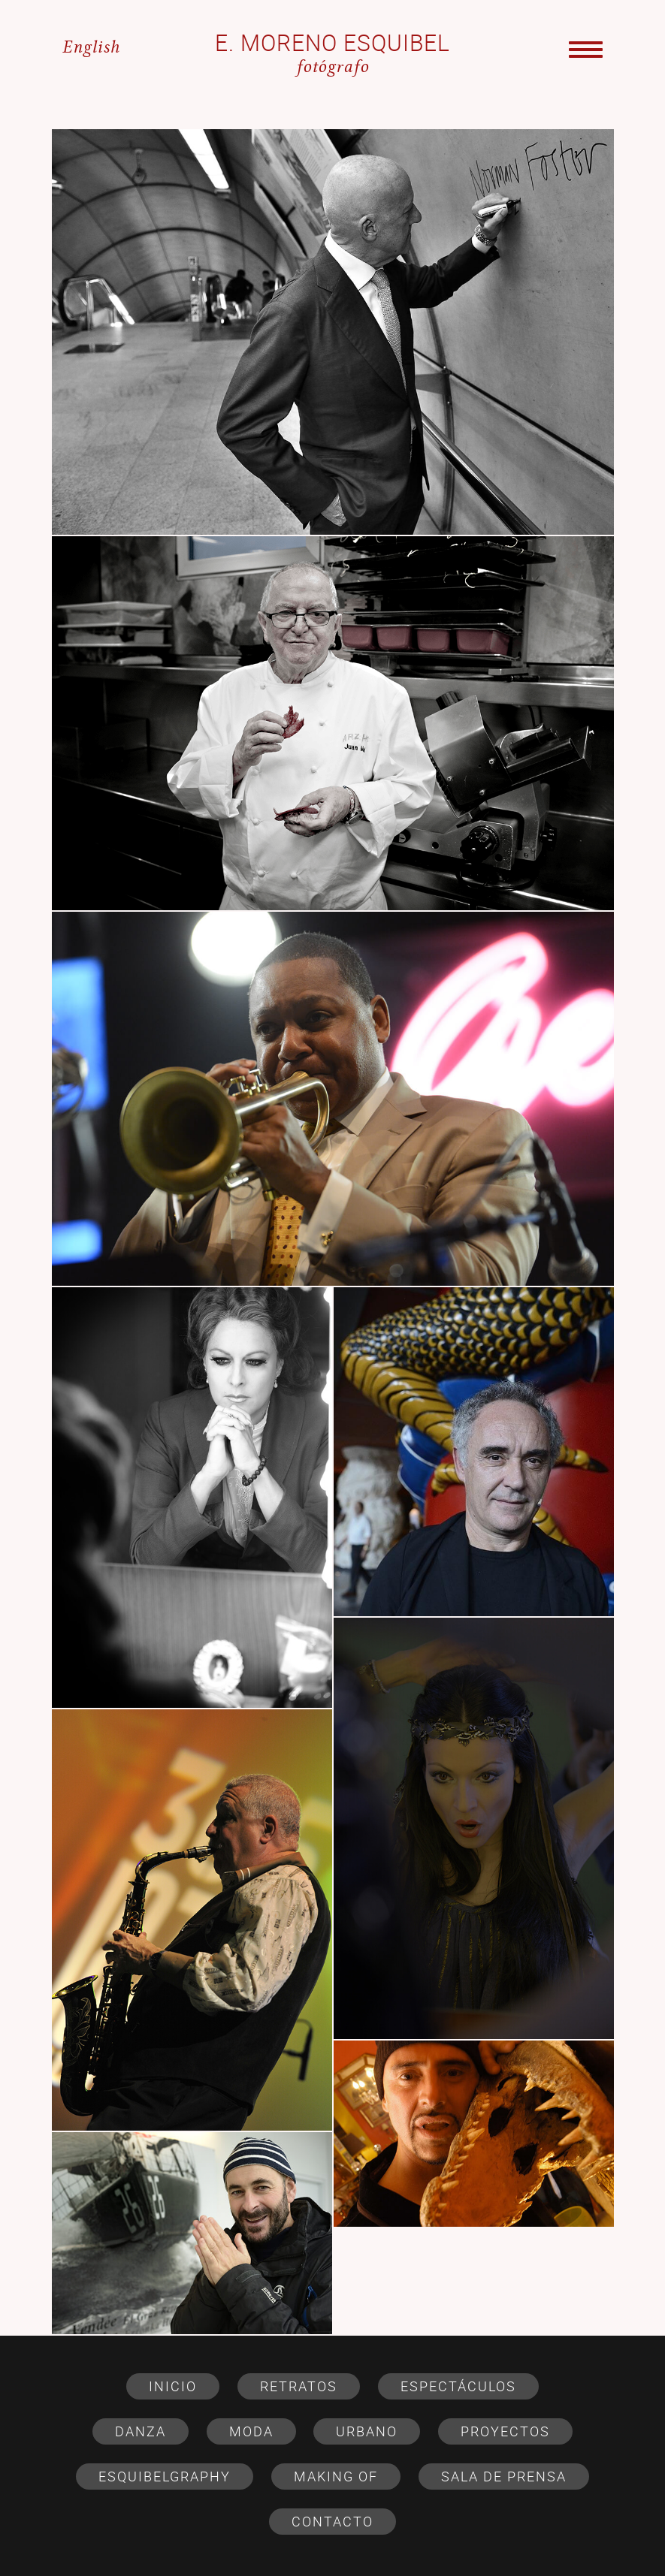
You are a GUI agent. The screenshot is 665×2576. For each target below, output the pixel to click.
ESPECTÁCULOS (458, 2386)
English (90, 48)
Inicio (173, 2386)
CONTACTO (332, 2521)
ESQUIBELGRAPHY (164, 2476)
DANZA (140, 2431)
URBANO (366, 2431)
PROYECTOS (505, 2431)
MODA (251, 2431)
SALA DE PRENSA (504, 2476)
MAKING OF (336, 2476)
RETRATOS (298, 2386)
